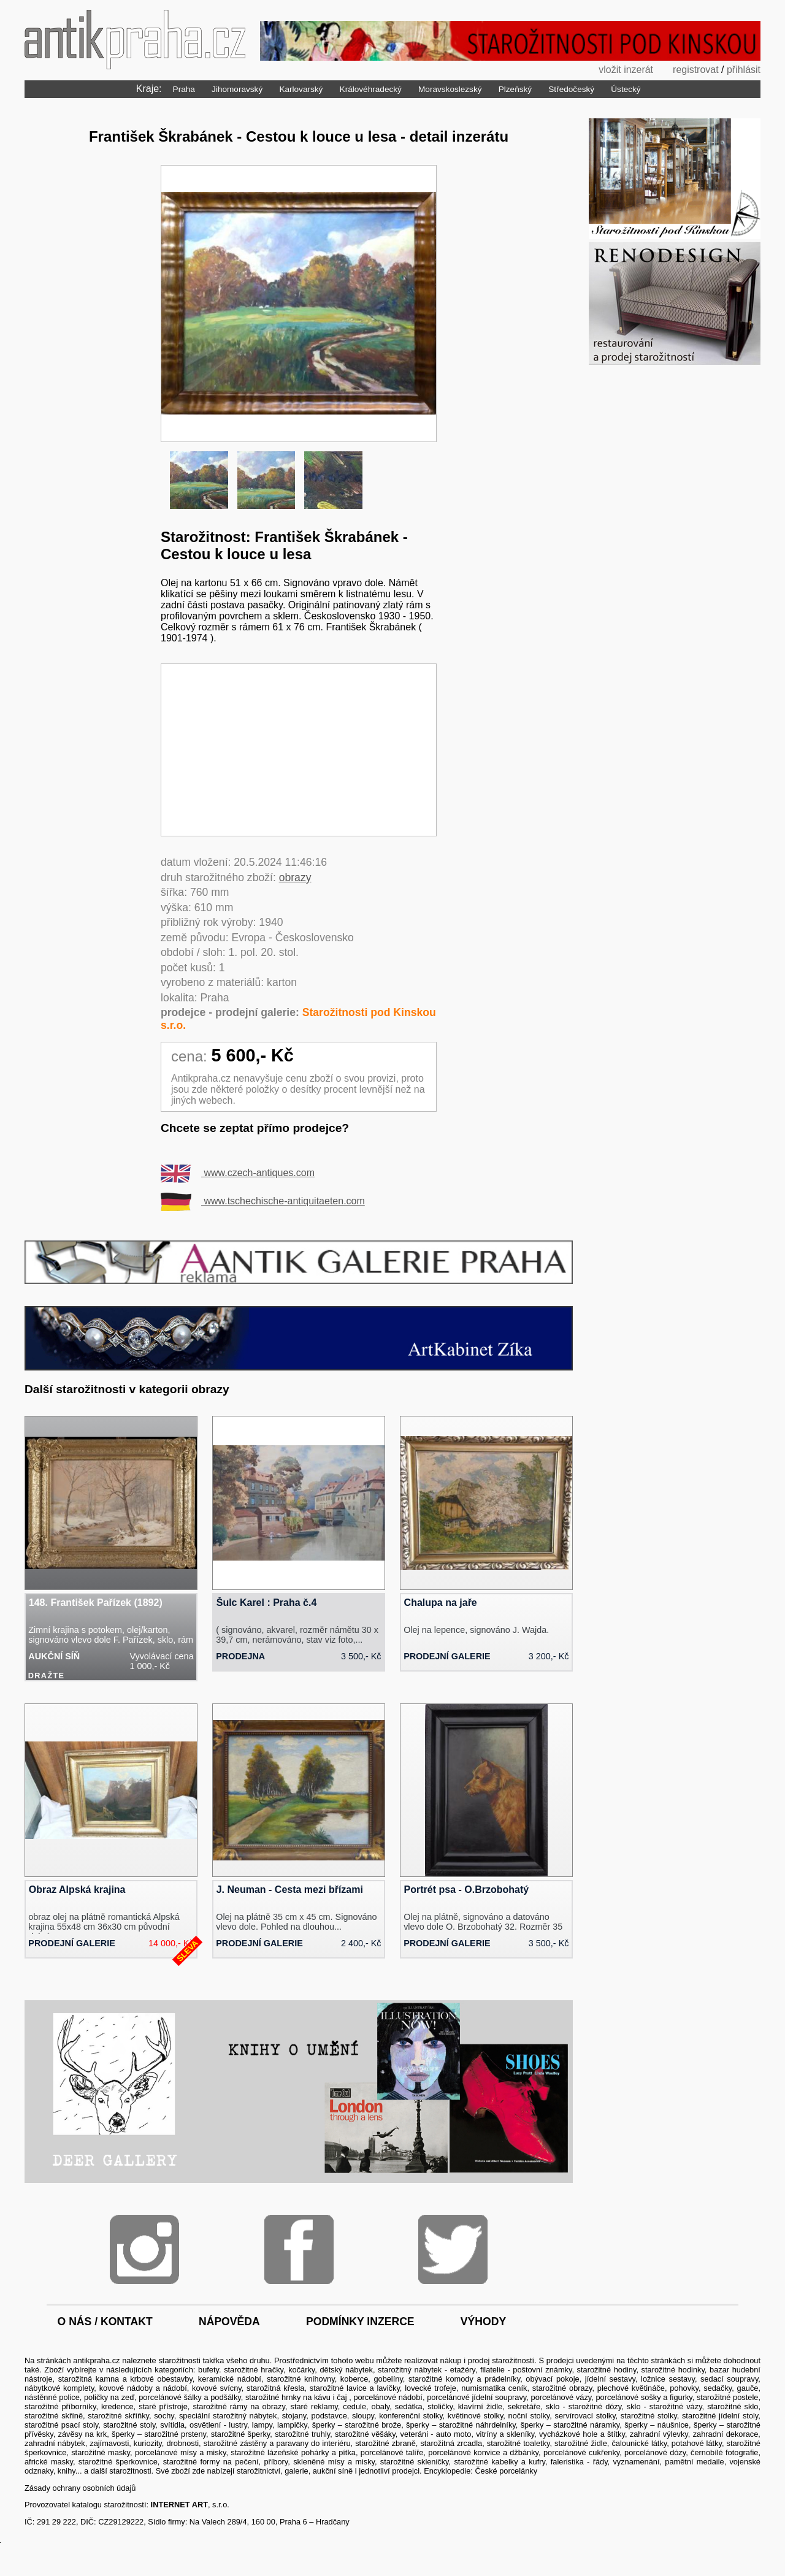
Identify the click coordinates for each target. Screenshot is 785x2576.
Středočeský (571, 89)
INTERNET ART (179, 2504)
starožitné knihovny (301, 2378)
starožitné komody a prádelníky (464, 2378)
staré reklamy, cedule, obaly (340, 2406)
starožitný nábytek (410, 2369)
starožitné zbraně (385, 2443)
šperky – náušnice (656, 2424)
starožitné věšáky (365, 2434)
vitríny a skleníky (505, 2434)
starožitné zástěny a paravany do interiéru (277, 2443)
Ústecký (625, 89)
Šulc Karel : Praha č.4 (266, 1602)
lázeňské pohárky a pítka (311, 2452)
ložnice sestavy (668, 2378)
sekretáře (524, 2406)
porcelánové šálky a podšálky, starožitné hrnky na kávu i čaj (244, 2397)
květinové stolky (476, 2415)
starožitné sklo (732, 2406)
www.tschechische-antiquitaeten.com (263, 1201)
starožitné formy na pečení (211, 2461)
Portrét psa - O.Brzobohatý (466, 1889)
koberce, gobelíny (371, 2378)
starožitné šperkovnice (118, 2461)
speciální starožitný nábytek (228, 2415)
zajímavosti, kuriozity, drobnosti (144, 2443)
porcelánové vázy (561, 2397)
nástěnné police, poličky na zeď (79, 2397)
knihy (66, 2470)
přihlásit (743, 69)
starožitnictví (258, 2470)
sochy (164, 2415)
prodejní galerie (447, 1656)
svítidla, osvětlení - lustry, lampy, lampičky (233, 2424)
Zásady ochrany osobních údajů (80, 2488)
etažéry (462, 2369)
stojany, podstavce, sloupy (328, 2415)
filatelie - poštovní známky (526, 2369)
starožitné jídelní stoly (720, 2415)
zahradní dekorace (726, 2434)
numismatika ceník (494, 2388)
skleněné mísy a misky (334, 2461)
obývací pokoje (552, 2378)
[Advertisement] (298, 750)
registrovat (696, 69)
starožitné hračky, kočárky (269, 2369)
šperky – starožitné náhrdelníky (461, 2424)
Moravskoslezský (450, 89)
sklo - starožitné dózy (584, 2406)
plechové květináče (631, 2388)
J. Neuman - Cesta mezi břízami (289, 1889)
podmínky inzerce (360, 2321)
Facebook (299, 2249)
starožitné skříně (54, 2415)
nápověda (229, 2321)
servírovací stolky (585, 2415)
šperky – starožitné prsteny (159, 2434)
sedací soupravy (729, 2378)
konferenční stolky (410, 2415)
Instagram (144, 2249)
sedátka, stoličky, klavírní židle (448, 2406)
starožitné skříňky (118, 2415)
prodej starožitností (501, 2360)
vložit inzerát (626, 69)
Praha (184, 89)
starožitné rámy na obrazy (239, 2406)
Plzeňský (515, 89)
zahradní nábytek (55, 2443)
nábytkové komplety (59, 2388)
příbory (276, 2461)
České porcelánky (506, 2470)
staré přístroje (163, 2406)
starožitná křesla (275, 2388)
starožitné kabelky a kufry (499, 2461)
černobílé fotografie (724, 2452)
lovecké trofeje (430, 2388)
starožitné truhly (302, 2434)
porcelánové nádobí (388, 2397)
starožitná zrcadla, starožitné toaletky (485, 2443)
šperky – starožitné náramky (570, 2424)
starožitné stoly (129, 2424)
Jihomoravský (237, 89)
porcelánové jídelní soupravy (476, 2397)
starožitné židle (580, 2443)
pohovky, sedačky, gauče (714, 2388)
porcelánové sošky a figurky (643, 2397)
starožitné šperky (240, 2434)
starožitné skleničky (414, 2461)
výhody (483, 2321)
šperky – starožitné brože (356, 2424)
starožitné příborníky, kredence (79, 2406)
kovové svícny (217, 2388)
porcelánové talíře (392, 2452)
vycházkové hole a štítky (582, 2434)
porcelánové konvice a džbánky (483, 2452)
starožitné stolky (649, 2415)
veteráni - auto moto (435, 2434)
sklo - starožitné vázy (664, 2406)
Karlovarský (301, 89)
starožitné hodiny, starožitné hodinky (641, 2369)
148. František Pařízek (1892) (96, 1602)
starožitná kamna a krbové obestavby (125, 2378)
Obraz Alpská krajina (77, 1889)
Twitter (453, 2249)
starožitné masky (100, 2452)
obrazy (295, 877)
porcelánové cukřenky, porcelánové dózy (614, 2452)
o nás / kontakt (105, 2321)
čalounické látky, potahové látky (666, 2443)
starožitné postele (727, 2397)
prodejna (240, 1656)
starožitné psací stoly (61, 2424)
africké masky (49, 2461)
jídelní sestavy (610, 2378)
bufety (208, 2369)
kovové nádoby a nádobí (143, 2388)
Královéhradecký (371, 89)
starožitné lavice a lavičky (355, 2388)
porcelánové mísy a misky (180, 2452)
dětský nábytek (346, 2369)
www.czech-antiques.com (238, 1173)
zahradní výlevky (659, 2434)
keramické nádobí (229, 2378)
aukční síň (54, 1656)
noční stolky (529, 2415)
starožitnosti (179, 2360)
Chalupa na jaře (440, 1602)
